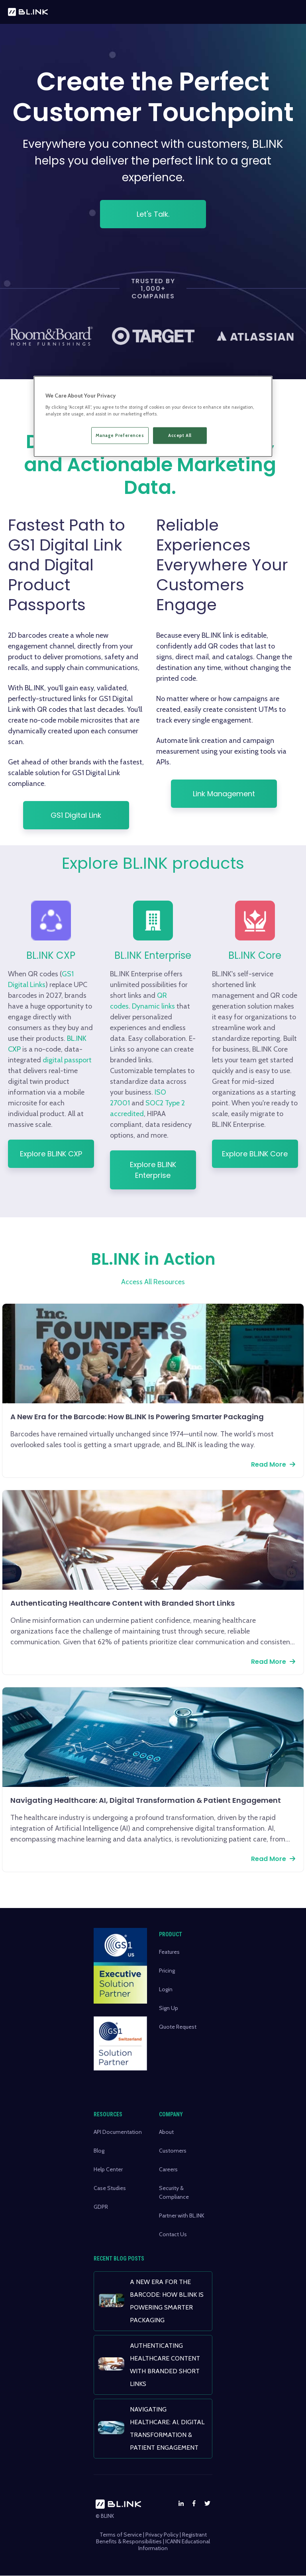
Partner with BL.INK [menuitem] (181, 2215)
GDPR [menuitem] (101, 2206)
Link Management (224, 794)
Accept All (180, 435)
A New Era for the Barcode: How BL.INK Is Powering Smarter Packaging (137, 1417)
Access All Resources (153, 1281)
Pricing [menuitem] (167, 1970)
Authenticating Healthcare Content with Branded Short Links (122, 1603)
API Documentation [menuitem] (118, 2131)
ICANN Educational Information (174, 2545)
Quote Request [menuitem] (177, 2026)
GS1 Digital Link (76, 815)
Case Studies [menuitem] (110, 2188)
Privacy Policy (161, 2534)
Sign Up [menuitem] (168, 2008)
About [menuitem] (166, 2131)
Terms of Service (121, 2534)
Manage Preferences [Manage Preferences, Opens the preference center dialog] (120, 435)
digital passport (83, 1060)
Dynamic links (170, 1006)
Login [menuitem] (166, 1989)
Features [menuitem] (169, 1951)
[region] (153, 416)
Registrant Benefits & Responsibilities (151, 2538)
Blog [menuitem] (99, 2150)
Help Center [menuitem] (108, 2169)
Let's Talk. (153, 214)
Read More (268, 1464)
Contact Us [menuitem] (173, 2234)
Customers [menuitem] (172, 2150)
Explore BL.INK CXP (68, 1154)
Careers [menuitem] (168, 2169)
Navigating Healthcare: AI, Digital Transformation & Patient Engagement (145, 1800)
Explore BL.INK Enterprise (170, 1170)
